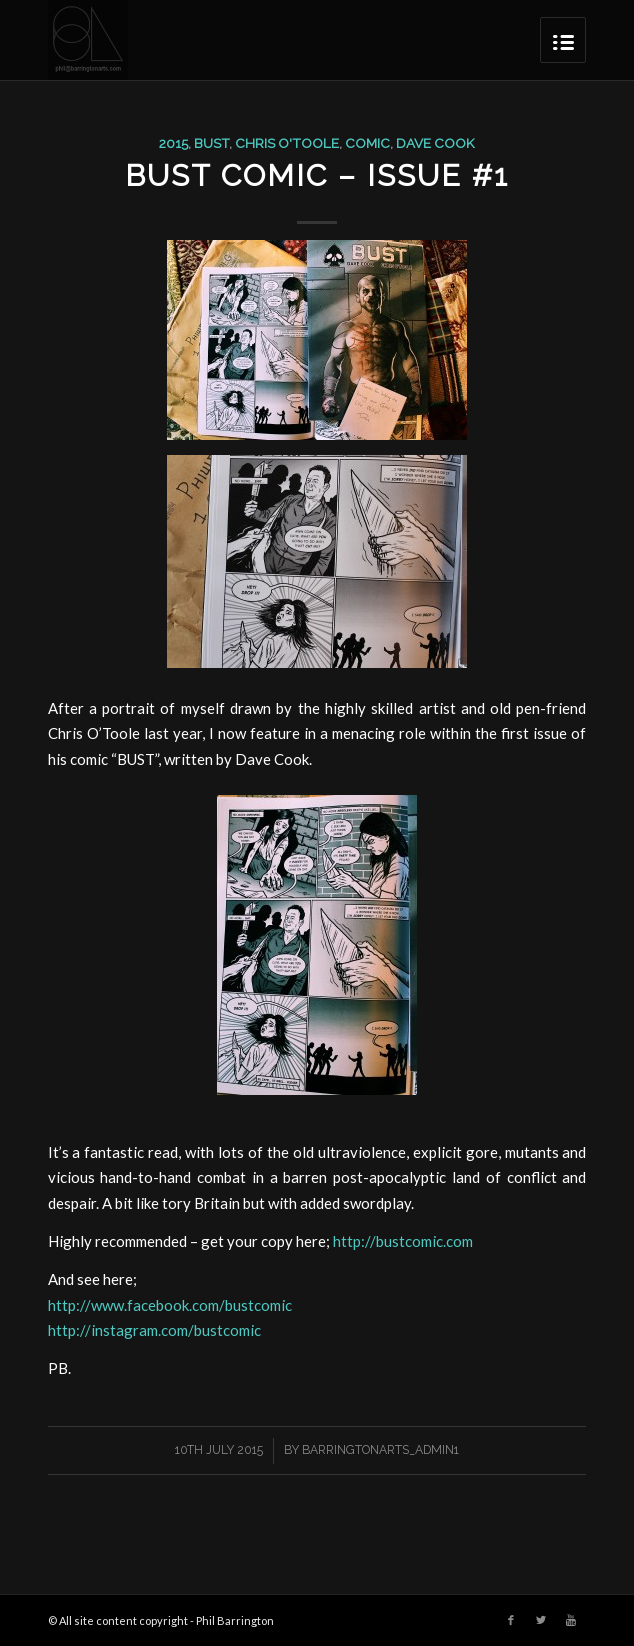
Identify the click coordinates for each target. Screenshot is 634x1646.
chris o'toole (287, 143)
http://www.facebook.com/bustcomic (170, 1305)
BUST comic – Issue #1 (317, 175)
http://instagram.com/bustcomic (154, 1330)
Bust (211, 143)
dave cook (435, 143)
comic (367, 143)
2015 (173, 143)
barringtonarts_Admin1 (380, 1450)
